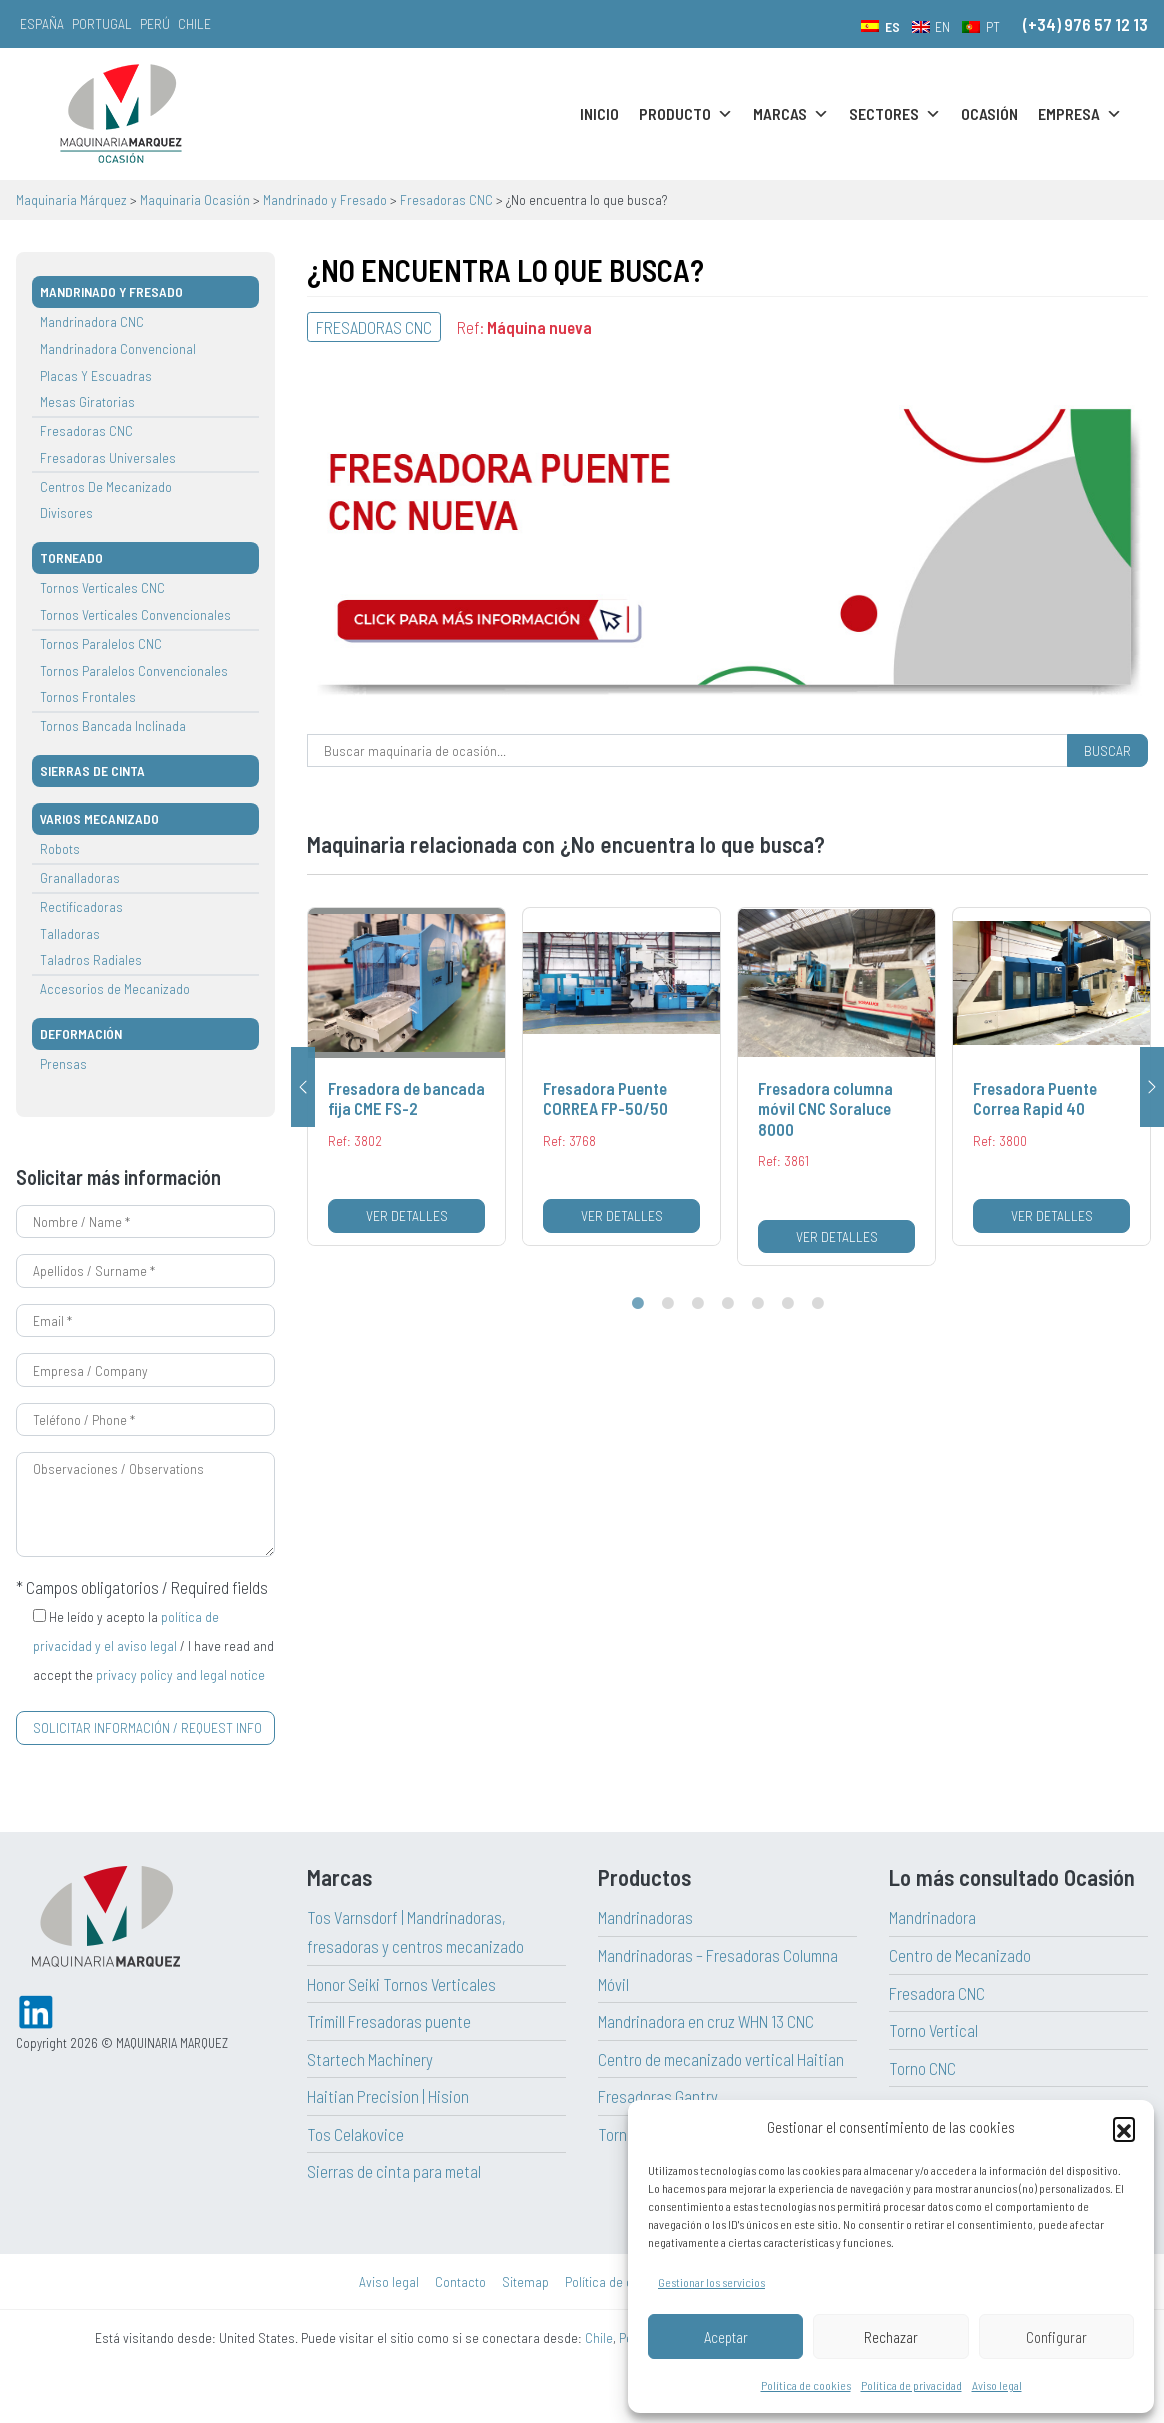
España (42, 23)
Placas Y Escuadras (96, 375)
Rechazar (891, 2337)
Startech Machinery (370, 2059)
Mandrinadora (932, 1917)
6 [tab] (788, 1304)
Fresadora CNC (937, 1993)
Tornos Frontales (88, 696)
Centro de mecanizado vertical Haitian (721, 2059)
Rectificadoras (81, 906)
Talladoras (70, 933)
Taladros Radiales (91, 959)
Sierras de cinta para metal (394, 2171)
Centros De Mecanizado (106, 486)
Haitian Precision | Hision (388, 2096)
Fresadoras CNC (86, 430)
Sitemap (525, 2281)
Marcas (791, 114)
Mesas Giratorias (87, 401)
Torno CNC (922, 2068)
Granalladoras (80, 877)
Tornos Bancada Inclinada (113, 725)
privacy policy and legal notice (180, 1674)
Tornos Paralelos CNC (101, 643)
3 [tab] (698, 1304)
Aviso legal (997, 2385)
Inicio (599, 113)
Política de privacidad (911, 2385)
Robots (60, 848)
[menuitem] (880, 26)
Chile (194, 23)
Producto (686, 114)
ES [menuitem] (892, 26)
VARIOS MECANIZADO (99, 818)
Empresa (1080, 114)
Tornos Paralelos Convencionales (134, 670)
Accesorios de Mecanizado (115, 988)
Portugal (102, 23)
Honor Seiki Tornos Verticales (401, 1984)
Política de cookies (806, 2385)
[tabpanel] (406, 1076)
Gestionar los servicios (711, 2282)
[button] (1124, 2128)
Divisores (66, 512)
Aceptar (726, 2337)
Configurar (1056, 2337)
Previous (303, 1087)
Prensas (63, 1063)
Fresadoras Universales (108, 457)
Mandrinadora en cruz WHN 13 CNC (706, 2021)
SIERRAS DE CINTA (92, 770)
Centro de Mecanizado (960, 1955)
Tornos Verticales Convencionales (135, 614)
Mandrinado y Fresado (111, 291)
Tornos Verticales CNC (102, 587)
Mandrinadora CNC (92, 321)
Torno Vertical (933, 2030)
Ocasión (989, 113)
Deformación (81, 1033)
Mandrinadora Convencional (118, 348)
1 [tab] (638, 1304)
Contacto (460, 2281)
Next (1152, 1087)
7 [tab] (818, 1304)
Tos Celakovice (355, 2134)
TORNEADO (71, 557)
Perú (155, 23)
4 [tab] (728, 1304)
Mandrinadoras (645, 1917)
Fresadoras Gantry (658, 2096)
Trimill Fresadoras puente (389, 2021)
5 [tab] (758, 1304)
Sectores (895, 114)
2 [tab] (668, 1304)
